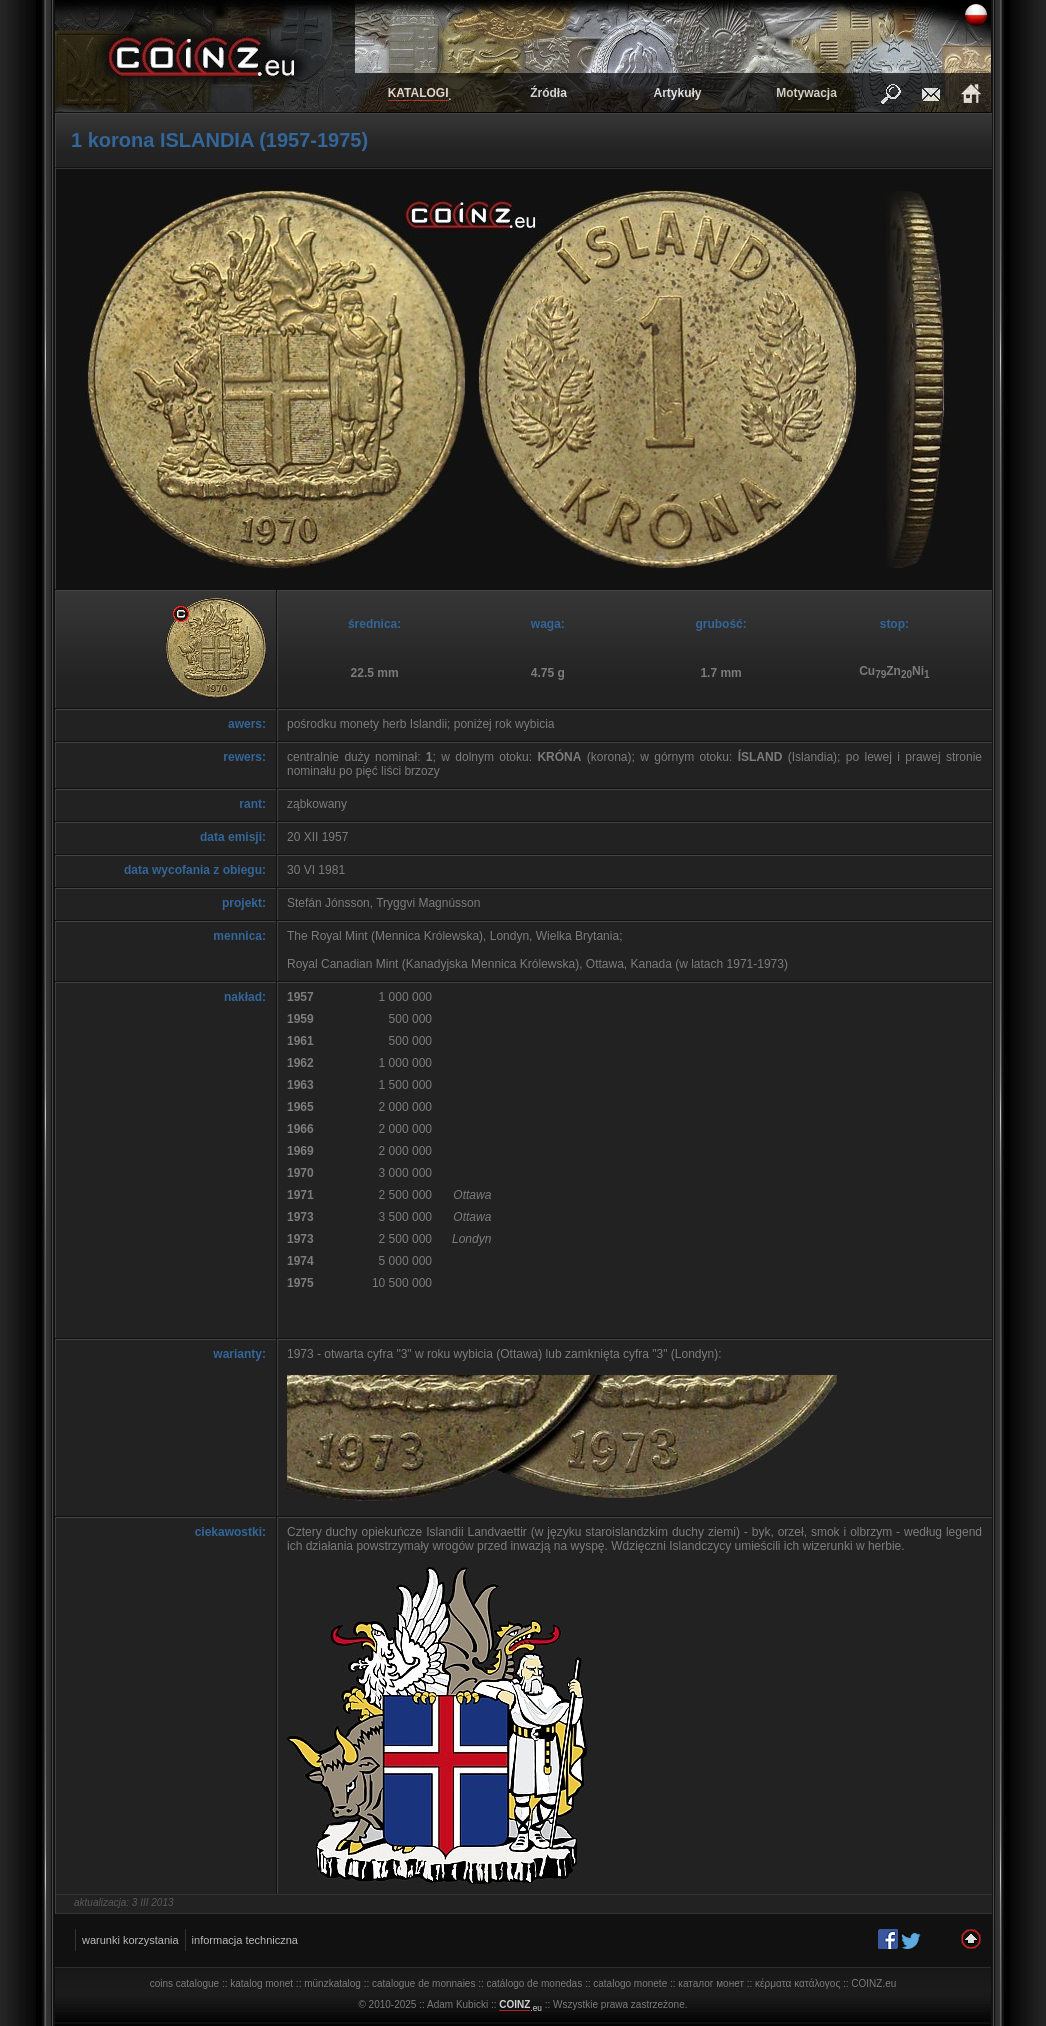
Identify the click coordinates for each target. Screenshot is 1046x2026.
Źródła (548, 93)
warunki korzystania (130, 1940)
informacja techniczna (245, 1940)
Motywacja (806, 93)
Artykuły (677, 93)
